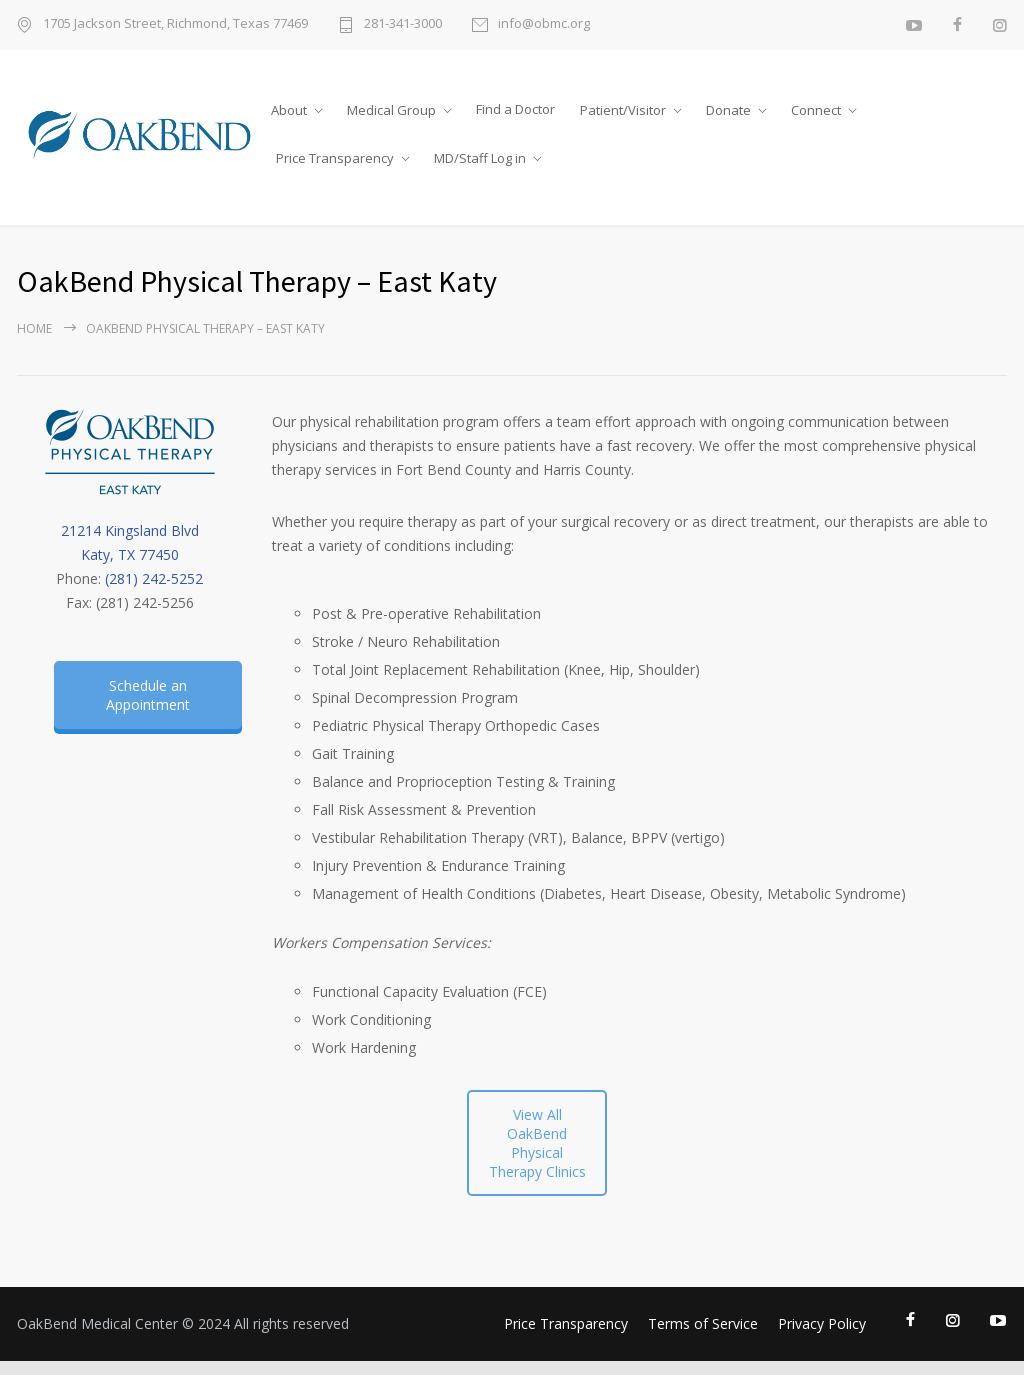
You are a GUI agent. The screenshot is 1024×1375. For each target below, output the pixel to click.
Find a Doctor (515, 109)
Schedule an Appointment (148, 695)
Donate (728, 110)
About (289, 110)
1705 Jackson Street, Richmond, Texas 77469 (175, 24)
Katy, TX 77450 (130, 554)
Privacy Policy (822, 1323)
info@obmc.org (544, 24)
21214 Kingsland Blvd (130, 530)
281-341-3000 (403, 24)
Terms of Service (703, 1323)
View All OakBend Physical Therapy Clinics (537, 1143)
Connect (816, 110)
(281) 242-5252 (154, 578)
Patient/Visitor (623, 110)
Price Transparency (335, 158)
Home (34, 328)
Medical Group (391, 110)
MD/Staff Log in (480, 158)
